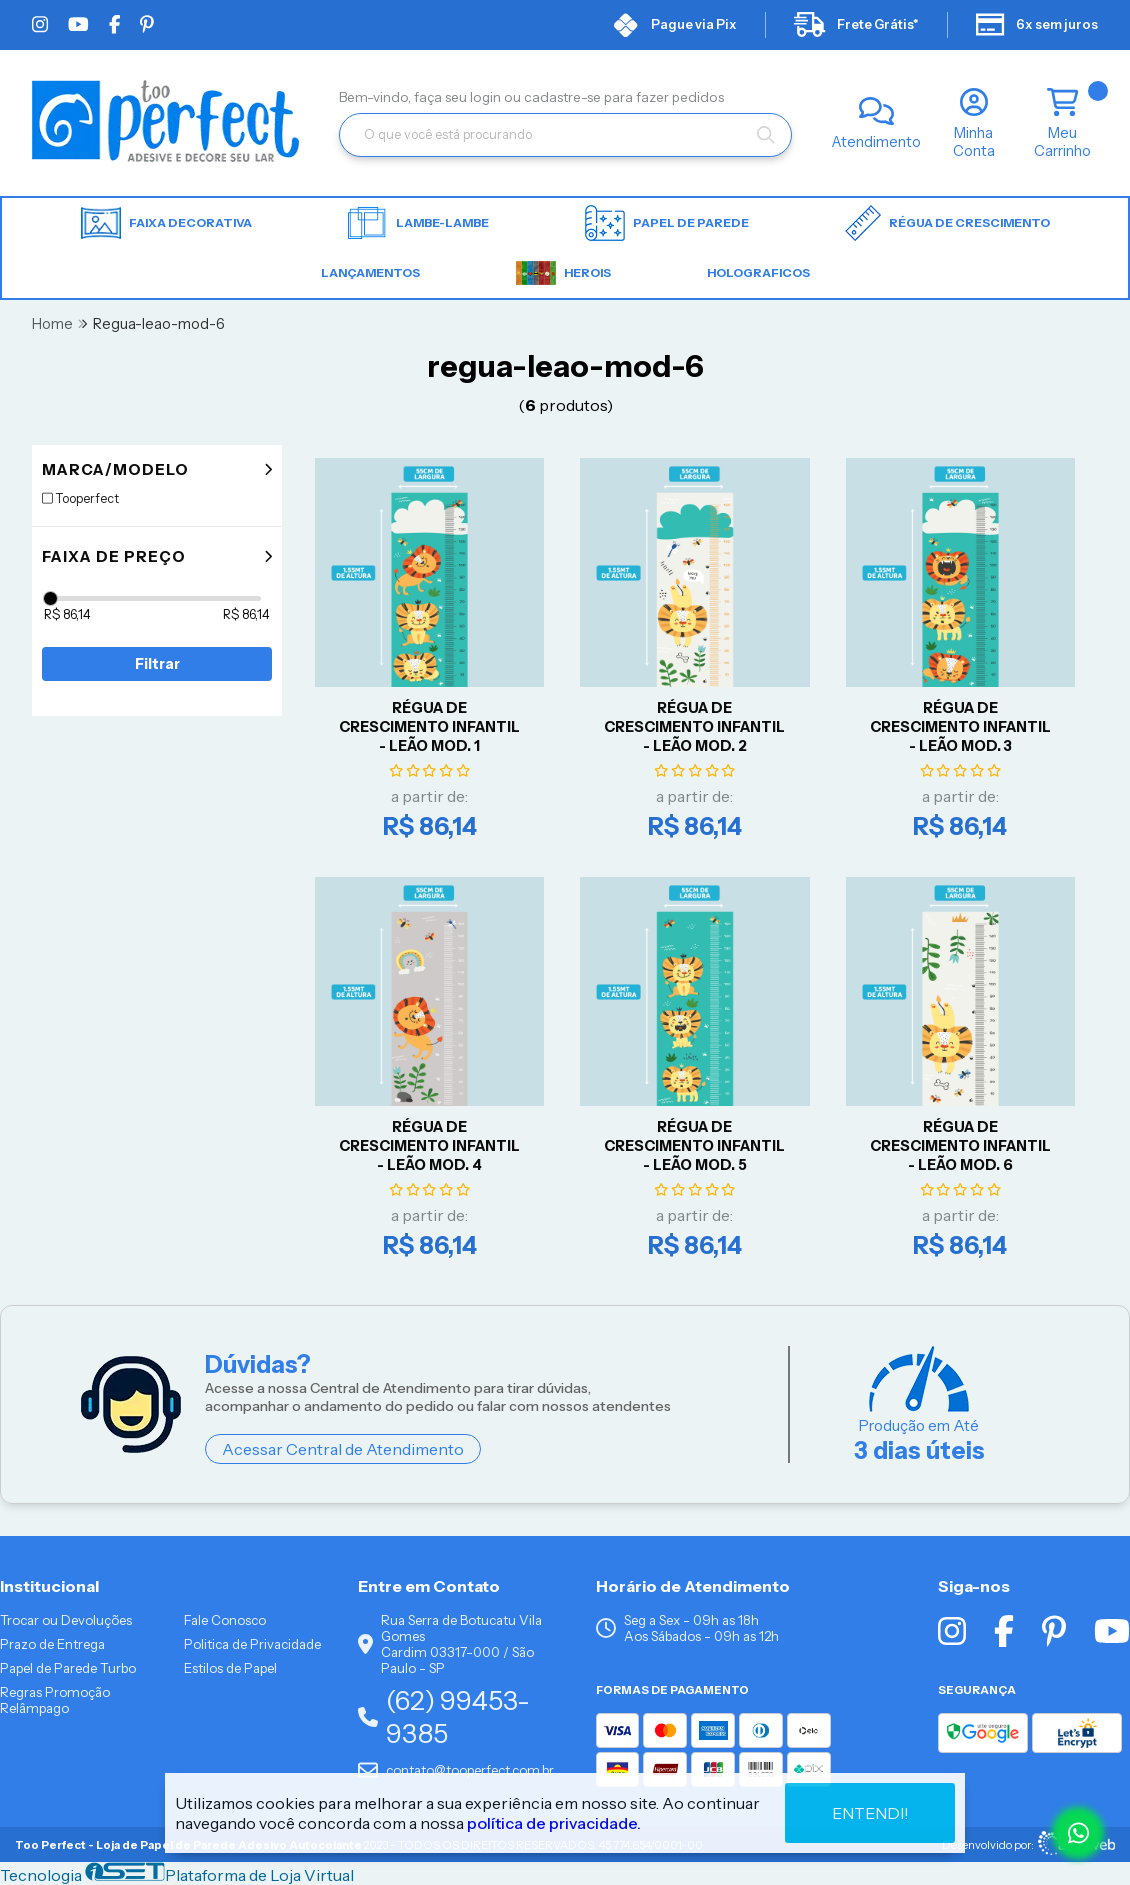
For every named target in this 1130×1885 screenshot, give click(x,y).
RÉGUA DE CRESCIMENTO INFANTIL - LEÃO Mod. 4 (429, 1145)
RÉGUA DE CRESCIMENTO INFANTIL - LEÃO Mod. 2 (694, 726)
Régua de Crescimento (947, 223)
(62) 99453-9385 (444, 1717)
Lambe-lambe (418, 223)
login (487, 97)
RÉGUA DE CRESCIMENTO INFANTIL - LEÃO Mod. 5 (694, 1145)
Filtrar (157, 664)
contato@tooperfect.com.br (456, 1770)
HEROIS (563, 273)
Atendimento (876, 142)
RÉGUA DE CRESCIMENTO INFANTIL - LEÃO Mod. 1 (429, 726)
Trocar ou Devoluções (66, 1620)
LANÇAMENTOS (370, 272)
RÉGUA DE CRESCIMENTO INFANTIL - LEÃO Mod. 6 (960, 1145)
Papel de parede (667, 223)
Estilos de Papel (230, 1668)
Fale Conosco (225, 1620)
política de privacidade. (554, 1823)
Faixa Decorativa (166, 223)
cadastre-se (564, 97)
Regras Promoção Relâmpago (55, 1700)
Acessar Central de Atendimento (343, 1449)
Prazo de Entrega (52, 1644)
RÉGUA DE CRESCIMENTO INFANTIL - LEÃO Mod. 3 (960, 726)
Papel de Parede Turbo (68, 1668)
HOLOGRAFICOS (758, 272)
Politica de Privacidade (252, 1644)
